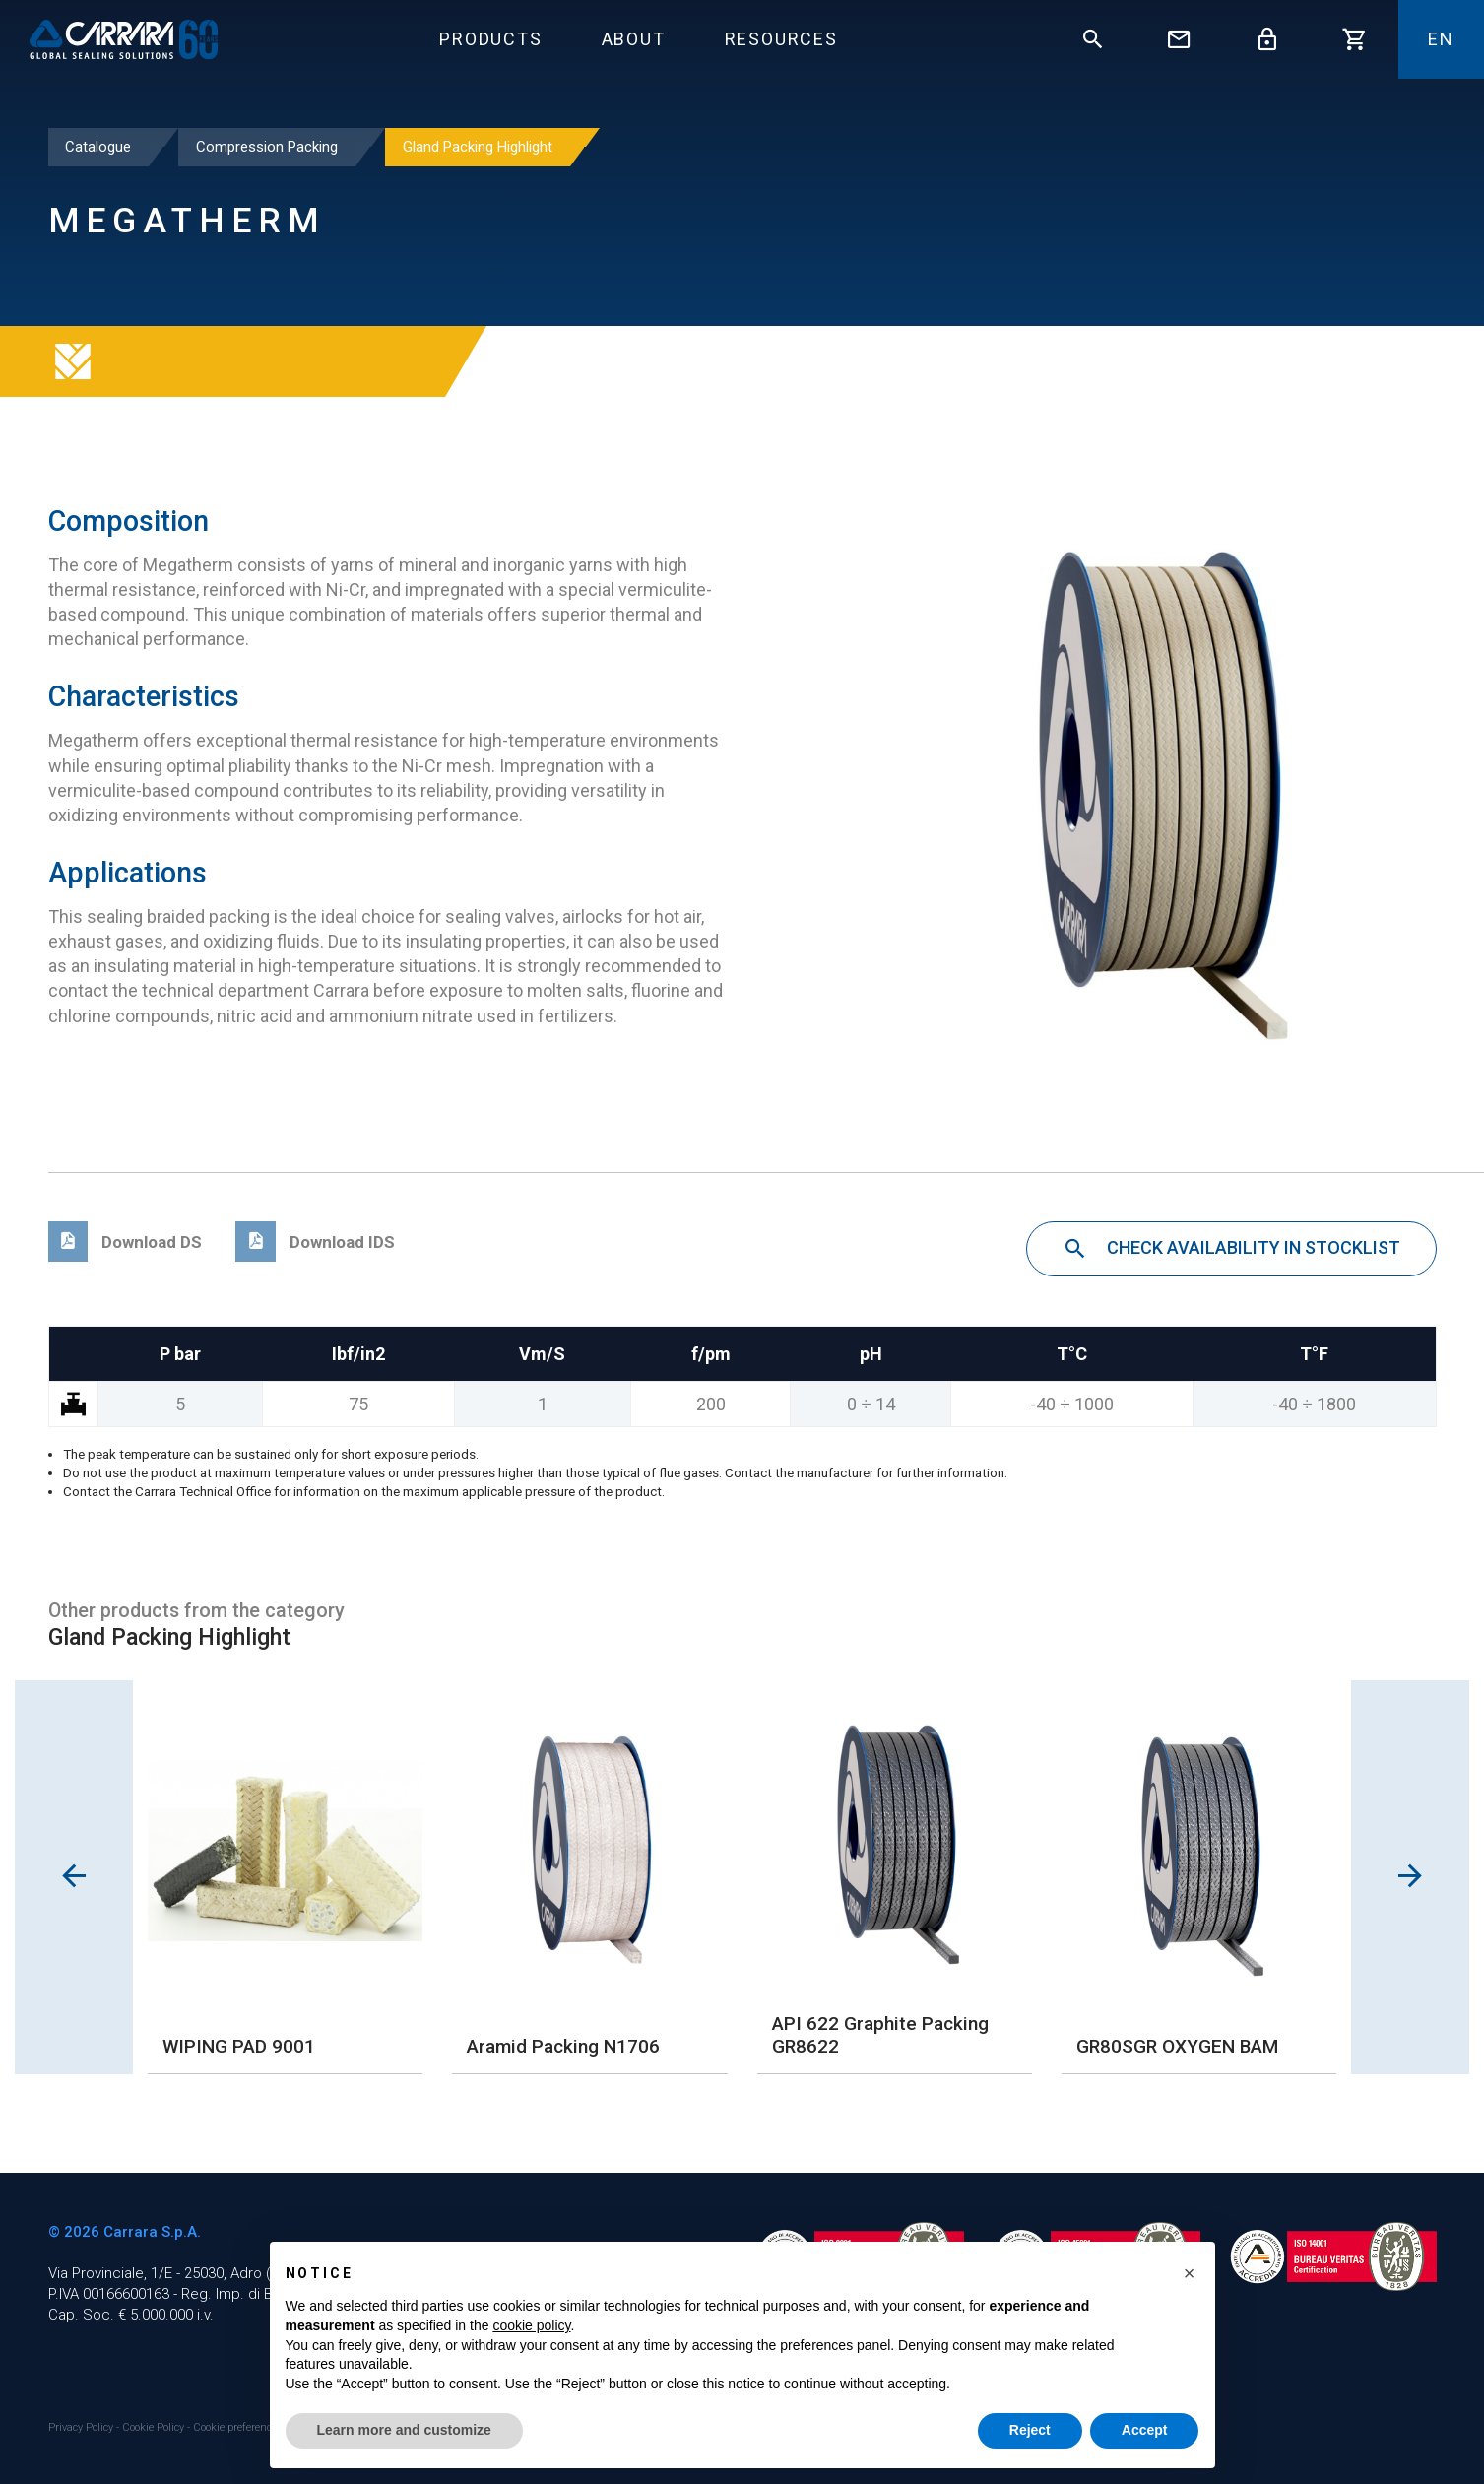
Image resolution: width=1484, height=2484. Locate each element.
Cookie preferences (238, 2427)
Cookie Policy (154, 2427)
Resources (781, 39)
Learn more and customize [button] (404, 2430)
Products (490, 39)
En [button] (1441, 39)
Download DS (125, 1242)
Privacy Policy (82, 2427)
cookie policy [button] (531, 2325)
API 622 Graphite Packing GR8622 (880, 2035)
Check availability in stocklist (1231, 1250)
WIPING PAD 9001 (238, 2046)
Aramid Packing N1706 (563, 2046)
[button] (1189, 2273)
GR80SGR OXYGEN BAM (1177, 2046)
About (634, 39)
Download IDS (315, 1242)
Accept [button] (1145, 2430)
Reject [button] (1030, 2430)
